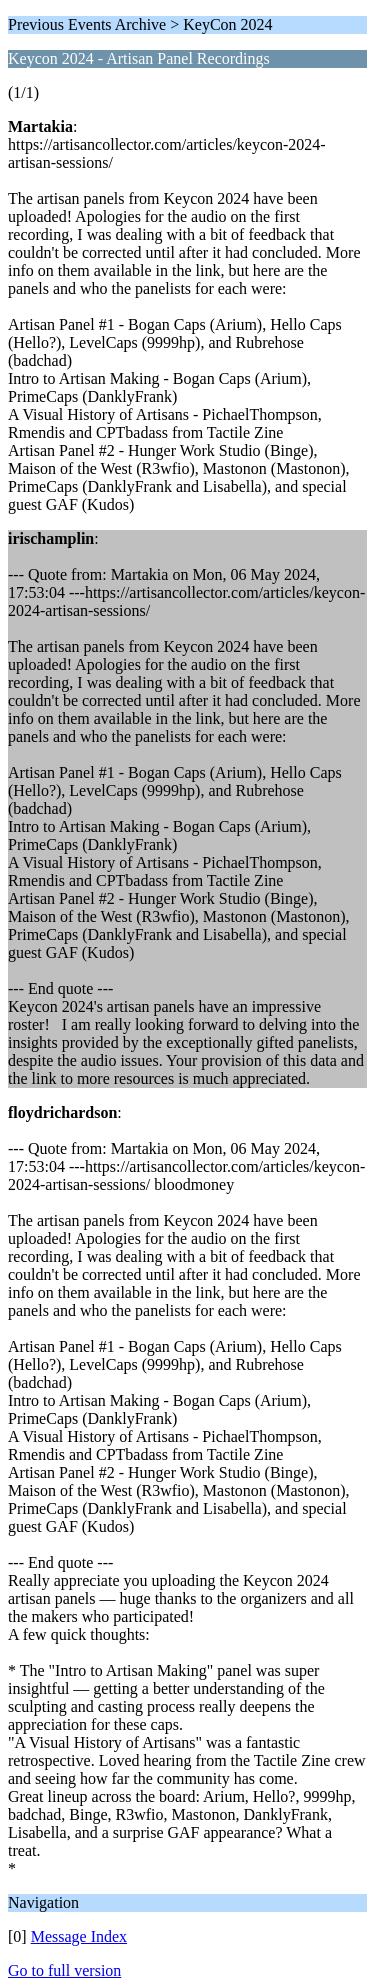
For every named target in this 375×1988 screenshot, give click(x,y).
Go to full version (64, 1970)
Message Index (79, 1936)
